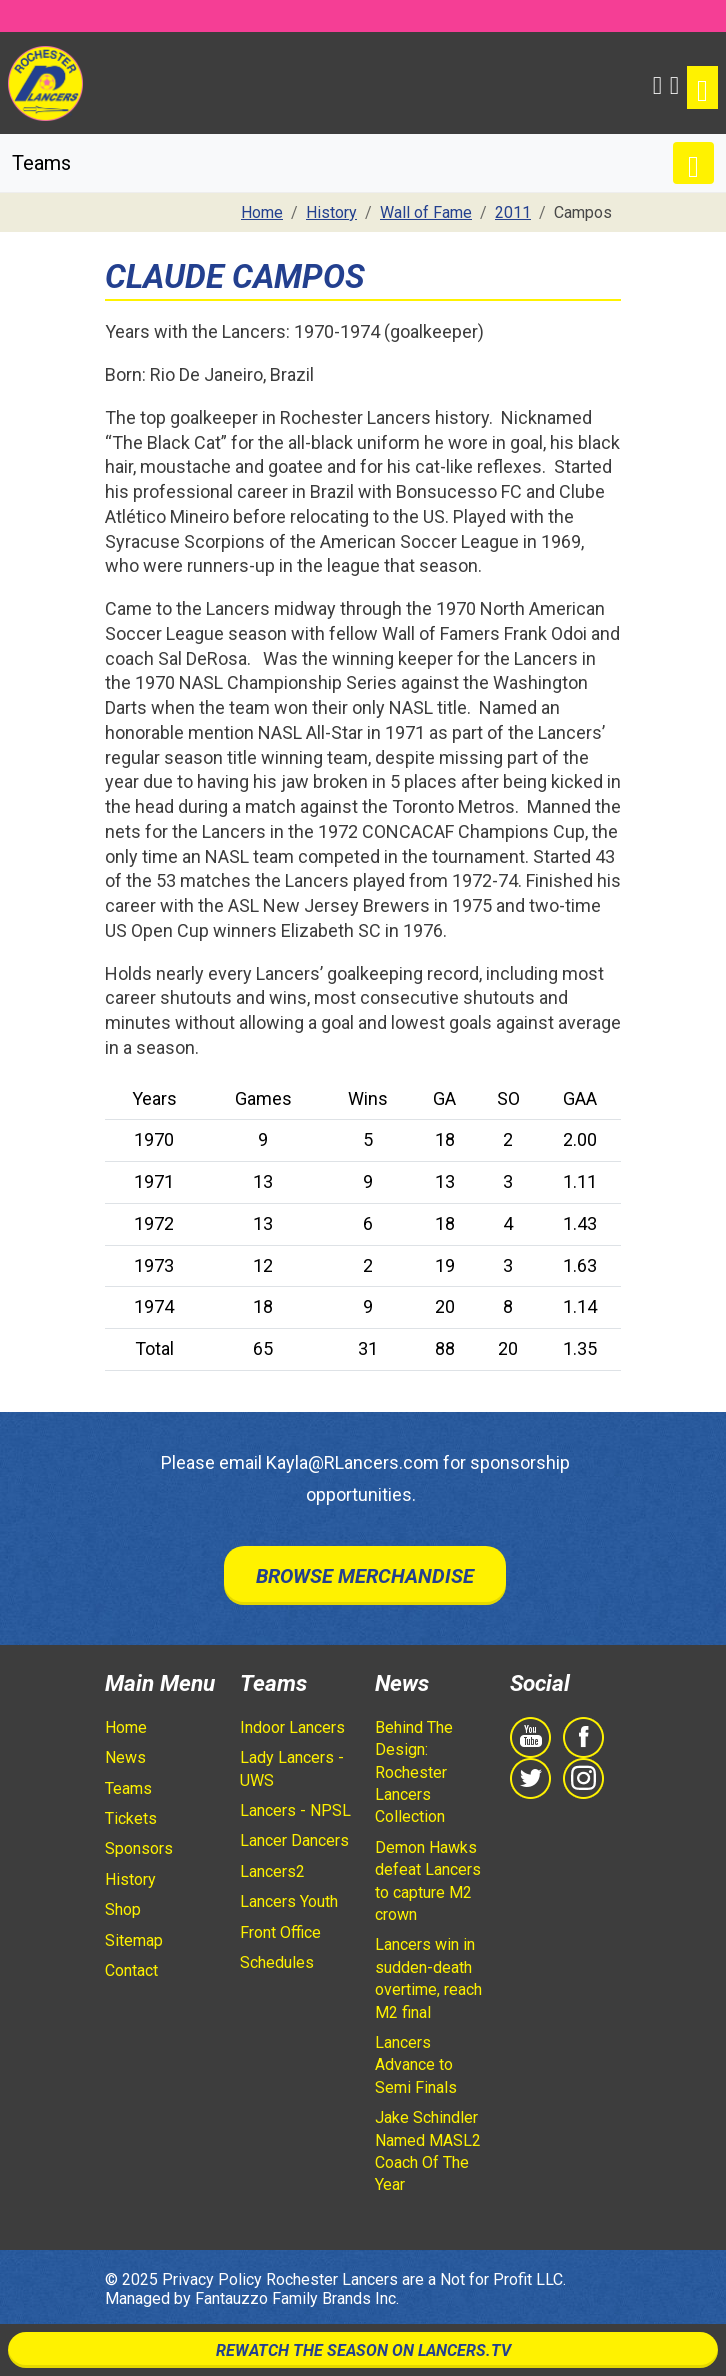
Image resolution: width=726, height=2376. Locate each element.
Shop (123, 1909)
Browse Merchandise (365, 1576)
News (125, 1757)
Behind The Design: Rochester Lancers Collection (414, 1772)
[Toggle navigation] (702, 87)
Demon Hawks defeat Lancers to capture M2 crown (428, 1881)
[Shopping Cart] (674, 83)
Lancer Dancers (294, 1840)
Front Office (280, 1932)
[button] (657, 83)
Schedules (277, 1962)
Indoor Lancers (292, 1727)
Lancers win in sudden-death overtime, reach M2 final (428, 1978)
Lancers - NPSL (295, 1810)
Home (126, 1727)
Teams (128, 1788)
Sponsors (139, 1848)
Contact (131, 1970)
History (130, 1879)
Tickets (131, 1818)
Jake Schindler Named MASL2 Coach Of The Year (428, 2151)
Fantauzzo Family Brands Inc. (297, 2298)
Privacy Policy (212, 2279)
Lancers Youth (289, 1901)
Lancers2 (272, 1871)
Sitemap (134, 1940)
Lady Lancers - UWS (292, 1768)
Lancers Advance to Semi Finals (416, 2065)
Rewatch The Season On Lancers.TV (363, 2350)
